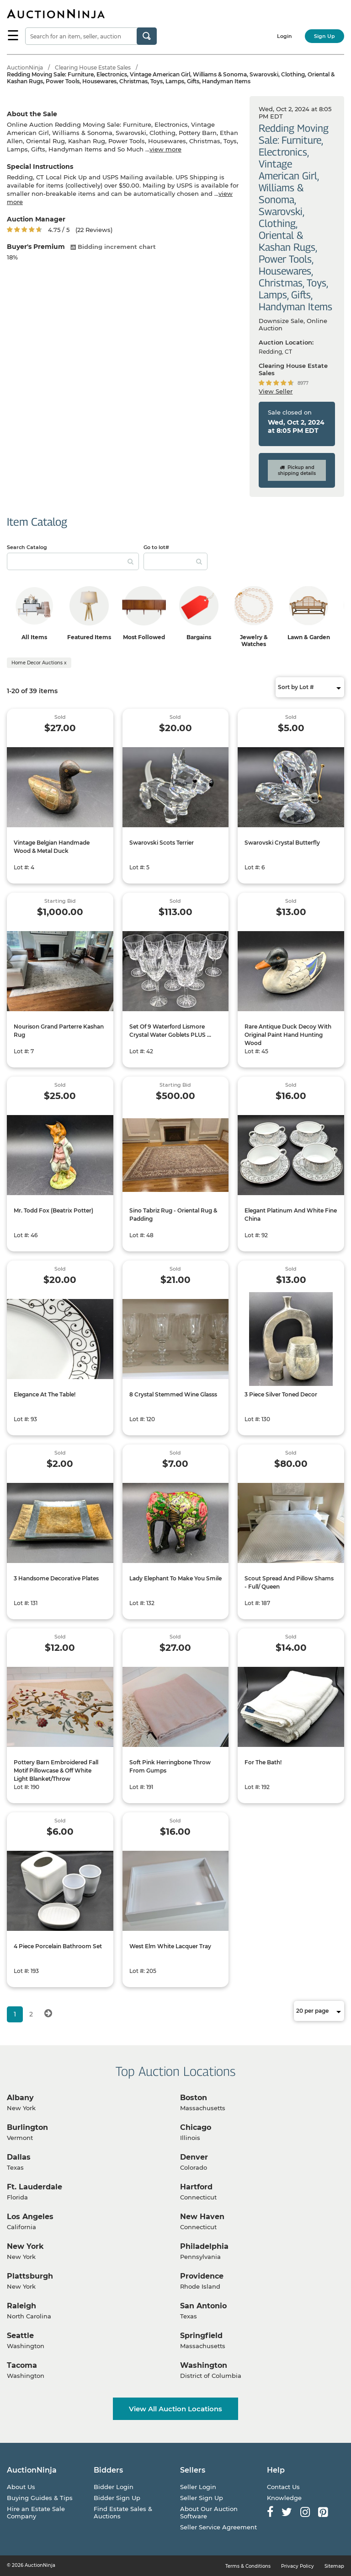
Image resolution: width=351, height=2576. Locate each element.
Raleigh (21, 2305)
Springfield (201, 2335)
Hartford (196, 2187)
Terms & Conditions (248, 2566)
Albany (20, 2097)
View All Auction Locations (175, 2408)
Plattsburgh (30, 2276)
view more (165, 149)
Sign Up (324, 36)
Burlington (27, 2127)
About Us (21, 2486)
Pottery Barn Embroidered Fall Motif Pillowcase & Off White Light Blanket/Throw (56, 1770)
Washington (203, 2365)
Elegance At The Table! (44, 1394)
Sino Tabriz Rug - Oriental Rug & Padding (173, 1214)
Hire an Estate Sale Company (36, 2512)
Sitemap (334, 2566)
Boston (193, 2097)
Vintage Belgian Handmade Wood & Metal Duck (52, 846)
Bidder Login (113, 2486)
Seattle (20, 2335)
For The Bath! (263, 1762)
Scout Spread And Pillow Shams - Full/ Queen (289, 1582)
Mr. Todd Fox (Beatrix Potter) (53, 1210)
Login (284, 36)
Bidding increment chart (113, 246)
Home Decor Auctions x (39, 663)
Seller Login (198, 2486)
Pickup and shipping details (297, 470)
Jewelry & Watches (254, 640)
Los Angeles (30, 2216)
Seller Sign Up (201, 2497)
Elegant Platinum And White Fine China (291, 1214)
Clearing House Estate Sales (93, 67)
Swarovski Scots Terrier (161, 842)
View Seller (275, 391)
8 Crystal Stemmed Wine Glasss (173, 1394)
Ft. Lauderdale (34, 2187)
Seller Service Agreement (218, 2527)
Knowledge (284, 2497)
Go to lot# (156, 547)
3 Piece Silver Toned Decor (281, 1394)
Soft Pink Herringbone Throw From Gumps (170, 1766)
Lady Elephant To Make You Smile (175, 1578)
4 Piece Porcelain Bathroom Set (58, 1946)
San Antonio (203, 2305)
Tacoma (22, 2365)
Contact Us (283, 2486)
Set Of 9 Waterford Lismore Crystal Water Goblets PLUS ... (170, 1030)
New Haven (202, 2216)
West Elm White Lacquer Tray (170, 1946)
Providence (201, 2276)
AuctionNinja (25, 67)
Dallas (19, 2157)
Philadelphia (204, 2246)
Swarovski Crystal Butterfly (282, 842)
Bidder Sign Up (117, 2497)
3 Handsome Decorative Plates (56, 1578)
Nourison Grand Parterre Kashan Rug (59, 1030)
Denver (194, 2157)
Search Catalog (27, 547)
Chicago (195, 2127)
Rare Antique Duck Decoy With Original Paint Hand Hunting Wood (288, 1034)
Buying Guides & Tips (40, 2497)
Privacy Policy (297, 2566)
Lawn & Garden (308, 637)
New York (25, 2246)
